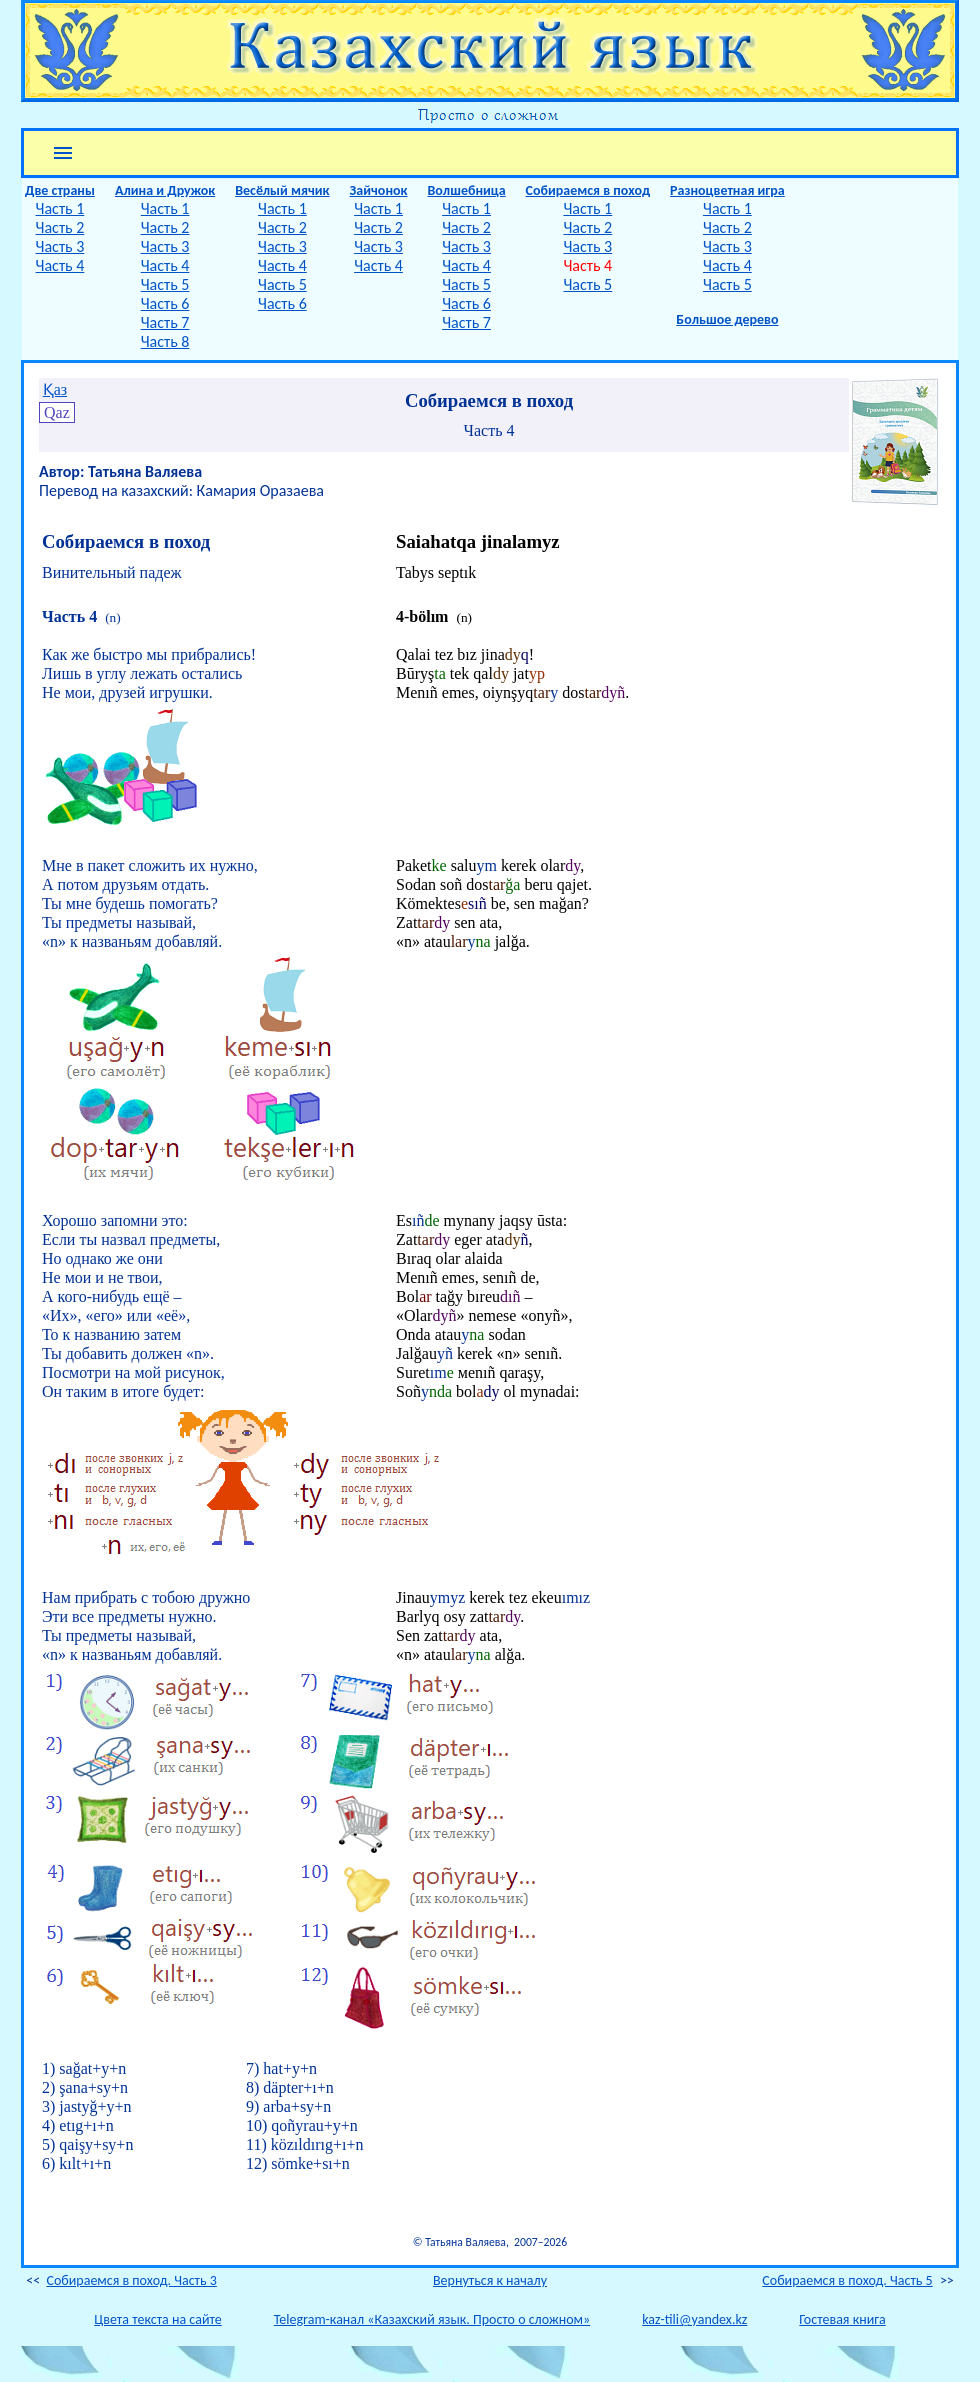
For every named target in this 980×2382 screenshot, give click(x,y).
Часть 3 (60, 246)
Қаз (55, 389)
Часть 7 (165, 322)
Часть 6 (165, 303)
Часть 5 (165, 284)
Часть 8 (165, 341)
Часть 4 (60, 265)
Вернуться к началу (490, 2280)
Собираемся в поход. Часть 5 (847, 2280)
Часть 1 (60, 208)
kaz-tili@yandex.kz (694, 2319)
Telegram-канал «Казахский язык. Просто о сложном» (432, 2319)
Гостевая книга (842, 2319)
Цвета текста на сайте (157, 2319)
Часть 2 (60, 227)
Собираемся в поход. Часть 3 (131, 2280)
